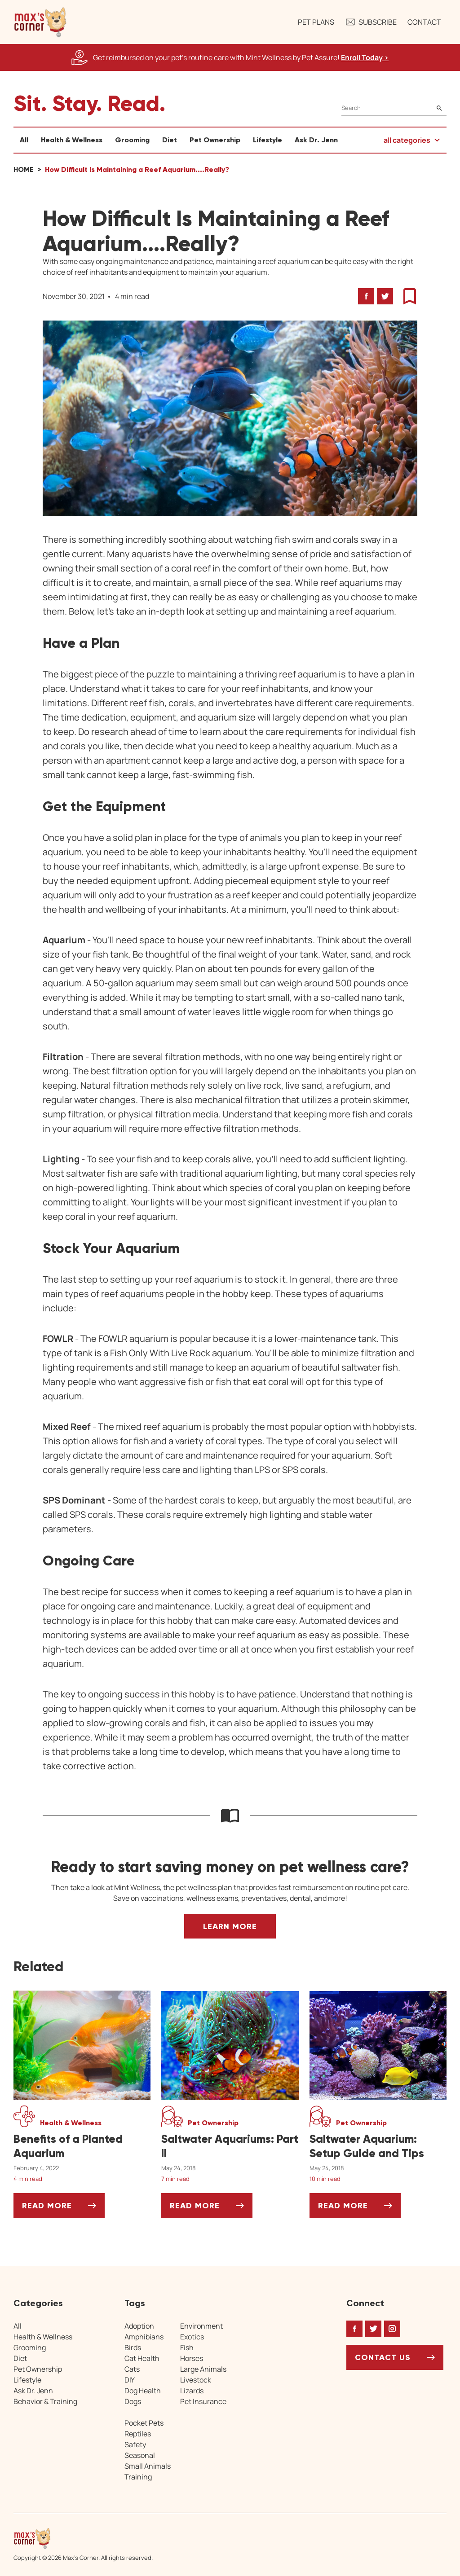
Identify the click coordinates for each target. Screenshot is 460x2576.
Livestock (195, 2380)
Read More (63, 2209)
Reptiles (137, 2434)
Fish (187, 2347)
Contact (424, 22)
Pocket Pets (144, 2423)
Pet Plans (316, 22)
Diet (169, 140)
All (24, 140)
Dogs (132, 2401)
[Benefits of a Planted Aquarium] (81, 2146)
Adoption (139, 2326)
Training (138, 2477)
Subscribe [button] (371, 22)
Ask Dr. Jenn (316, 140)
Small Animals (147, 2466)
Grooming (132, 140)
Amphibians (144, 2337)
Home (23, 169)
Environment (201, 2326)
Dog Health (142, 2391)
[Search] (394, 108)
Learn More (230, 1926)
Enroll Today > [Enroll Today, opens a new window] (365, 57)
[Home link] (83, 2538)
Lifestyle (267, 140)
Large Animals (203, 2369)
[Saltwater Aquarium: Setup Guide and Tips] (378, 2146)
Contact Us (383, 2357)
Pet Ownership (215, 140)
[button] (40, 22)
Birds (132, 2347)
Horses (191, 2358)
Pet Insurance (203, 2401)
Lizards (191, 2391)
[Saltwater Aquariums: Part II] (229, 2146)
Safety (135, 2444)
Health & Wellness (71, 140)
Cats (132, 2369)
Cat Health (141, 2358)
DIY (129, 2380)
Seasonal (139, 2455)
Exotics (192, 2337)
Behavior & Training (45, 2401)
